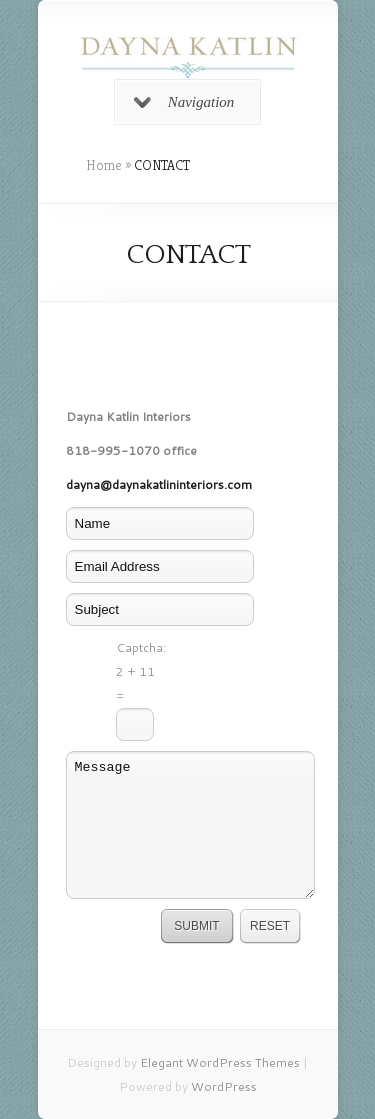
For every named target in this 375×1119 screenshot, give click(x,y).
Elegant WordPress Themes (220, 1062)
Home (104, 165)
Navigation (184, 102)
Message (191, 825)
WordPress (224, 1086)
